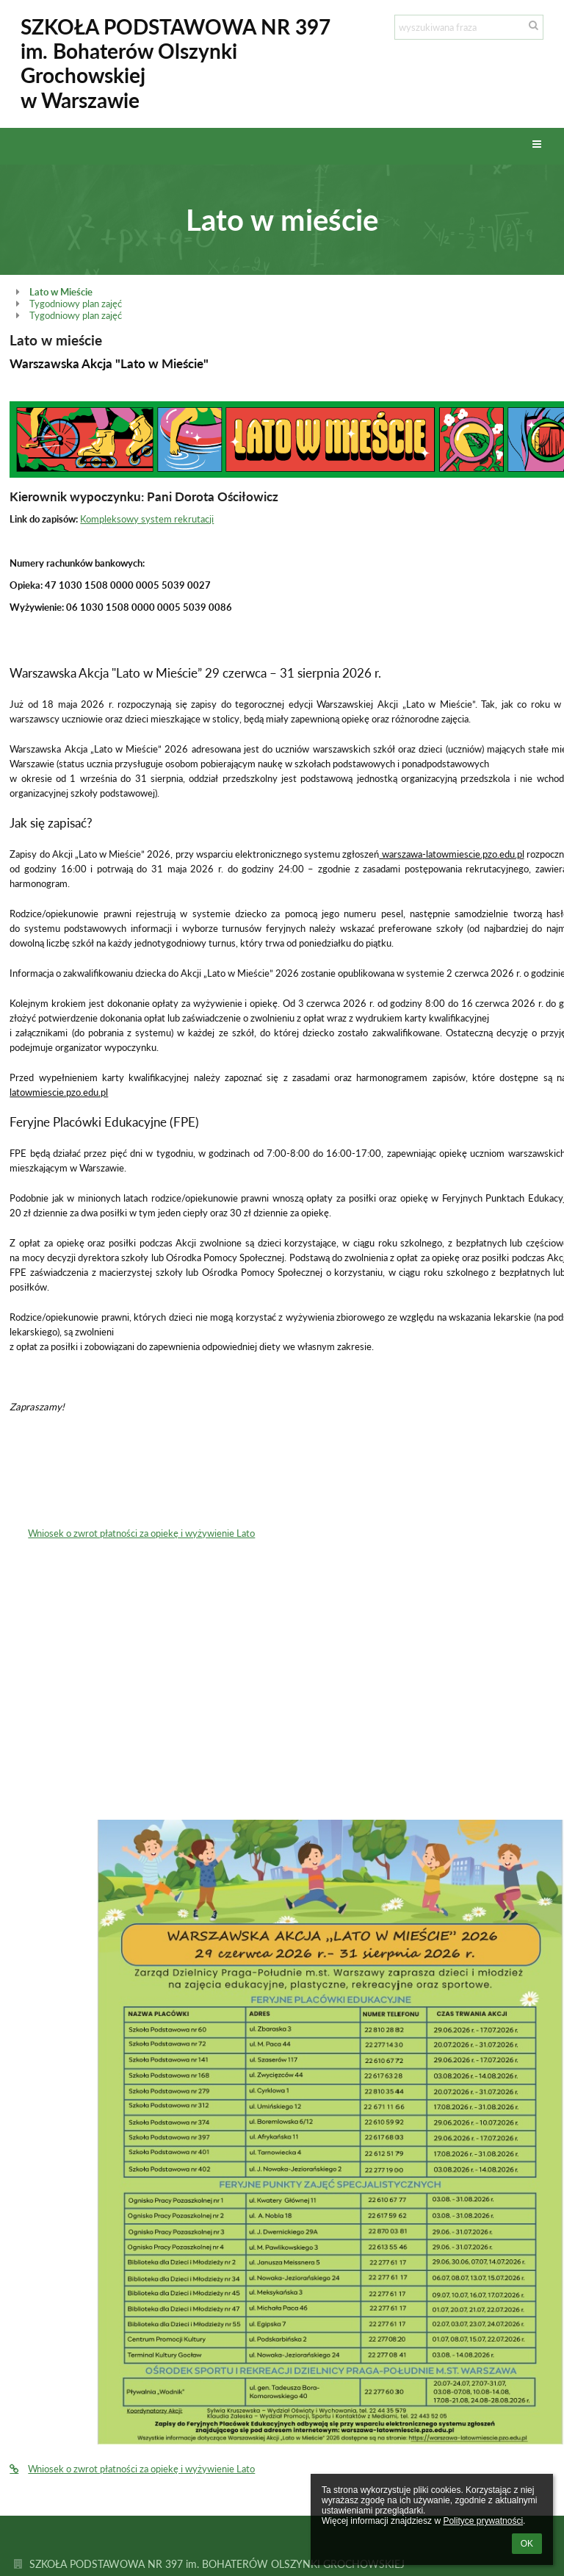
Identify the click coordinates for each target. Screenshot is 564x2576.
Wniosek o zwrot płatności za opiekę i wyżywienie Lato (141, 1533)
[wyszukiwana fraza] (468, 27)
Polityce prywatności (483, 2521)
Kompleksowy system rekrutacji (147, 519)
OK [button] (527, 2544)
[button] (536, 145)
